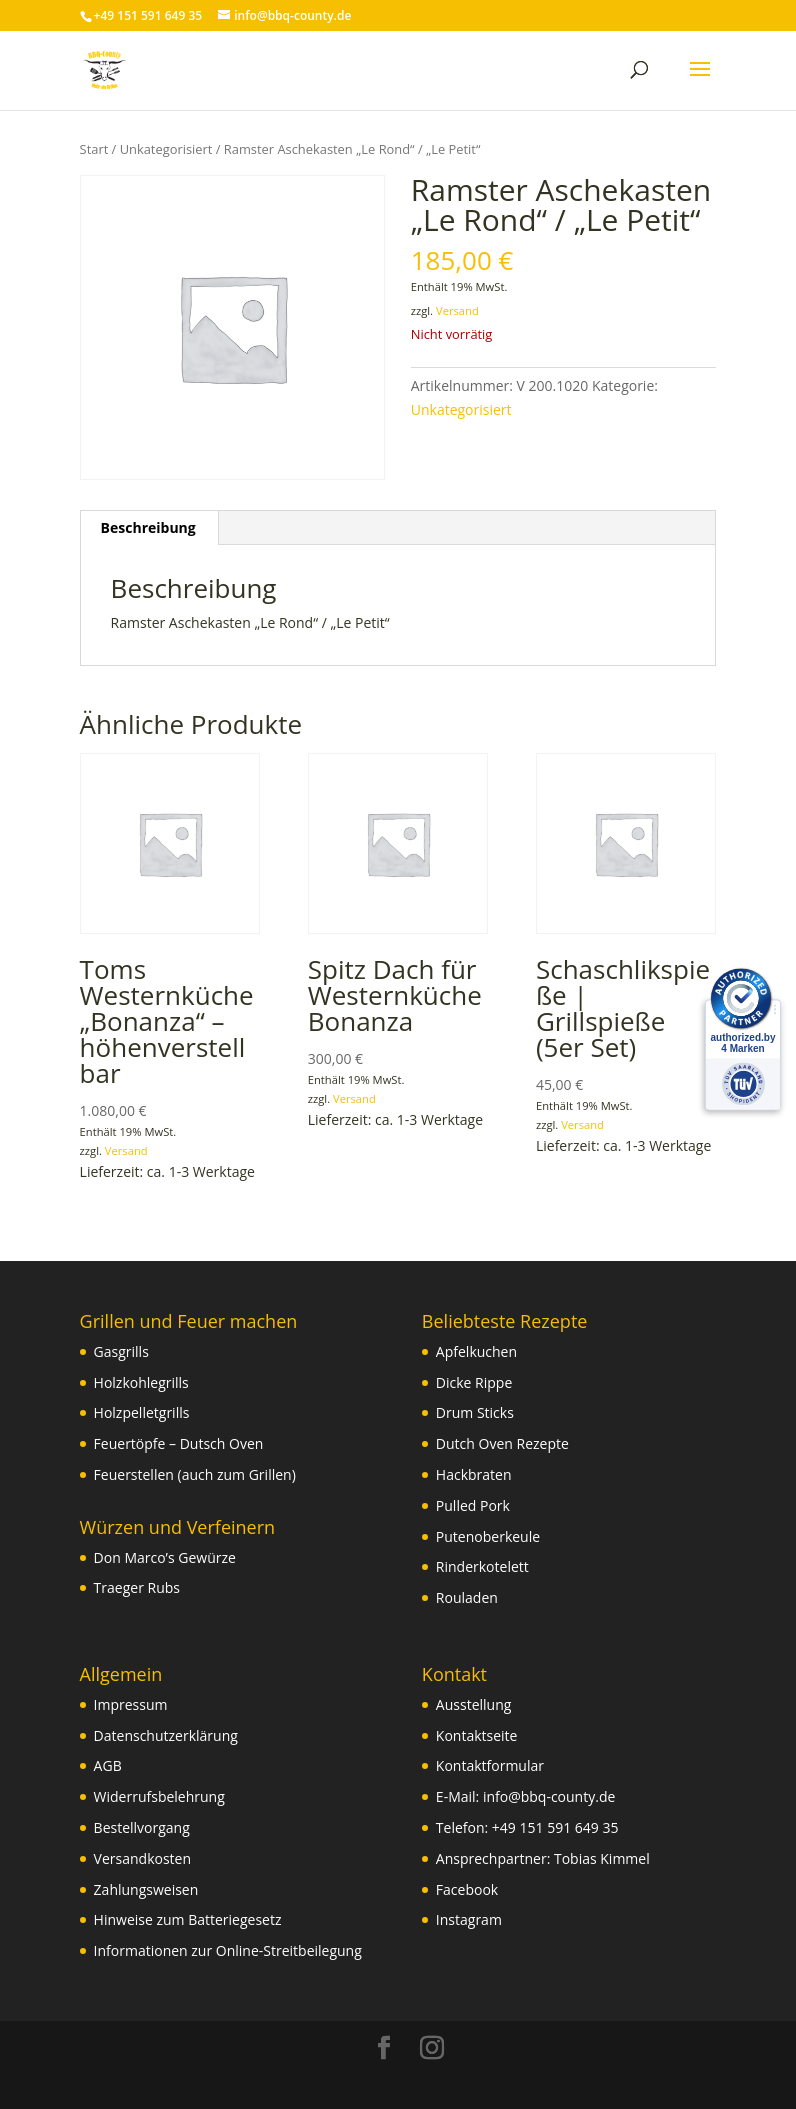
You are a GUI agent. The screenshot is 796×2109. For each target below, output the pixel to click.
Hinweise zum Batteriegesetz (188, 1919)
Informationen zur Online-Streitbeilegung (228, 1950)
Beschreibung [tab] (148, 527)
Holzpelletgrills (142, 1412)
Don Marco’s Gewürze (165, 1557)
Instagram (469, 1919)
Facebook (467, 1889)
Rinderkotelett (482, 1566)
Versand (457, 310)
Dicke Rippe (474, 1382)
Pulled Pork (473, 1505)
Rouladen (467, 1597)
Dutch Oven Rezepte (502, 1443)
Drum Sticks (475, 1412)
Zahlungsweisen (146, 1889)
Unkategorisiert (166, 149)
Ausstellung (473, 1704)
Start (94, 149)
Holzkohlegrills (141, 1382)
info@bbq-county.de (549, 1796)
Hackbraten (474, 1474)
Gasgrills (121, 1351)
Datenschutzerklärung (166, 1735)
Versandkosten (142, 1858)
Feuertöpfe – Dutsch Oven (179, 1443)
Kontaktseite (477, 1735)
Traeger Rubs (137, 1587)
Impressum (131, 1704)
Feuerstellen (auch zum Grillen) (195, 1474)
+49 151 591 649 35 (555, 1827)
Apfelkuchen (476, 1351)
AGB (108, 1765)
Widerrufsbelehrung (159, 1796)
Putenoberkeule (488, 1536)
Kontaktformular (490, 1765)
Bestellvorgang (142, 1827)
